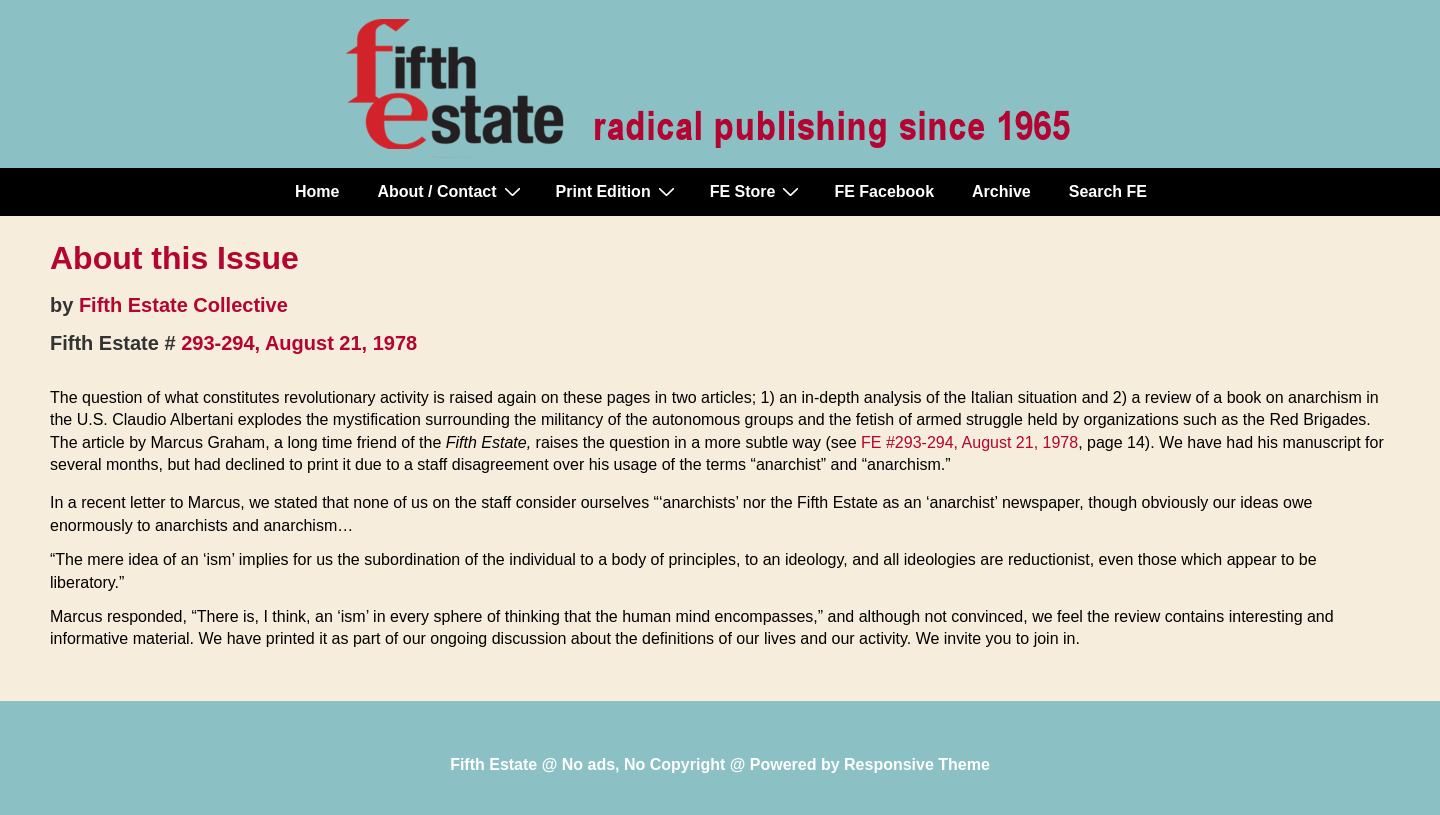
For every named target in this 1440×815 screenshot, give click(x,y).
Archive (1001, 191)
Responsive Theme (917, 764)
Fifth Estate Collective (183, 305)
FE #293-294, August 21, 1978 (969, 442)
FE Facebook (884, 191)
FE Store (757, 191)
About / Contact (451, 191)
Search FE (1108, 191)
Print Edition (618, 191)
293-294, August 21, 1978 (299, 343)
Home (317, 191)
